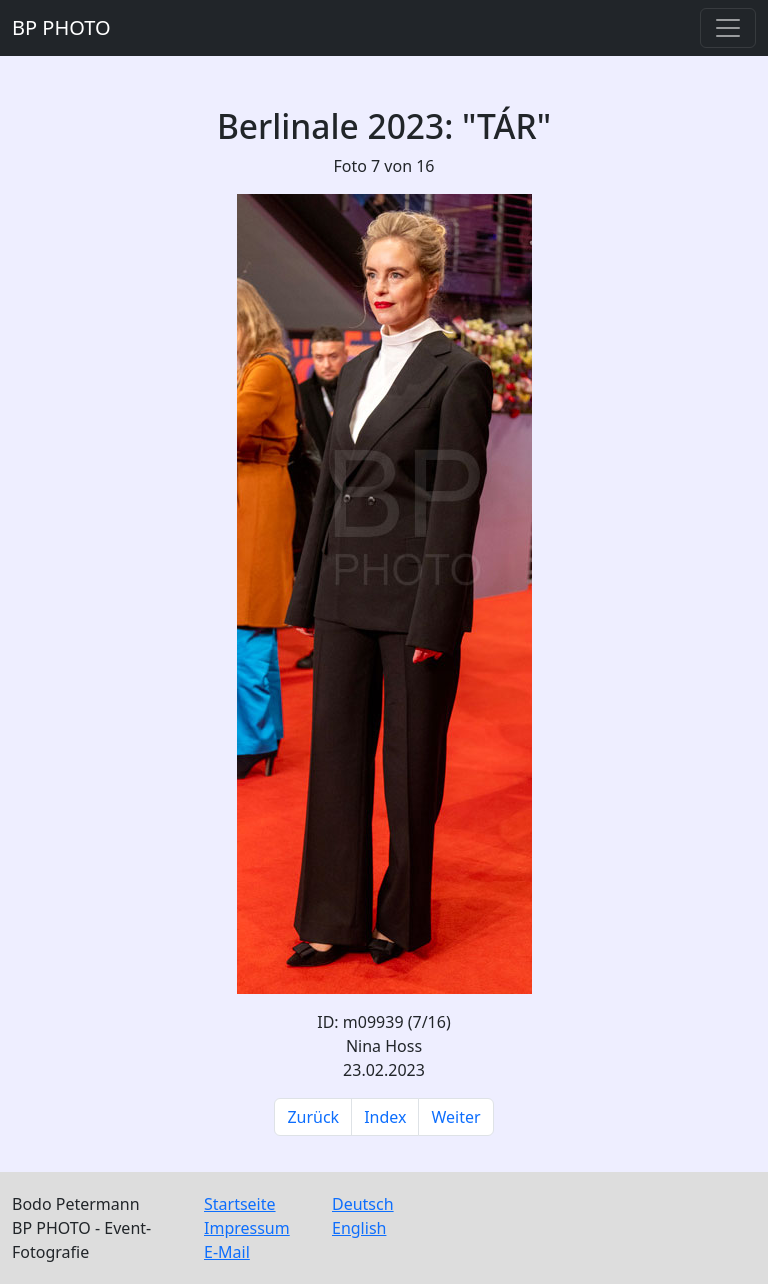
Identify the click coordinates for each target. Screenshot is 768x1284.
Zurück (313, 1117)
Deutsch (363, 1204)
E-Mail (227, 1252)
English (359, 1228)
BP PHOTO (61, 27)
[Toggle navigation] (728, 28)
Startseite (240, 1204)
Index (385, 1117)
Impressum (247, 1228)
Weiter (455, 1117)
